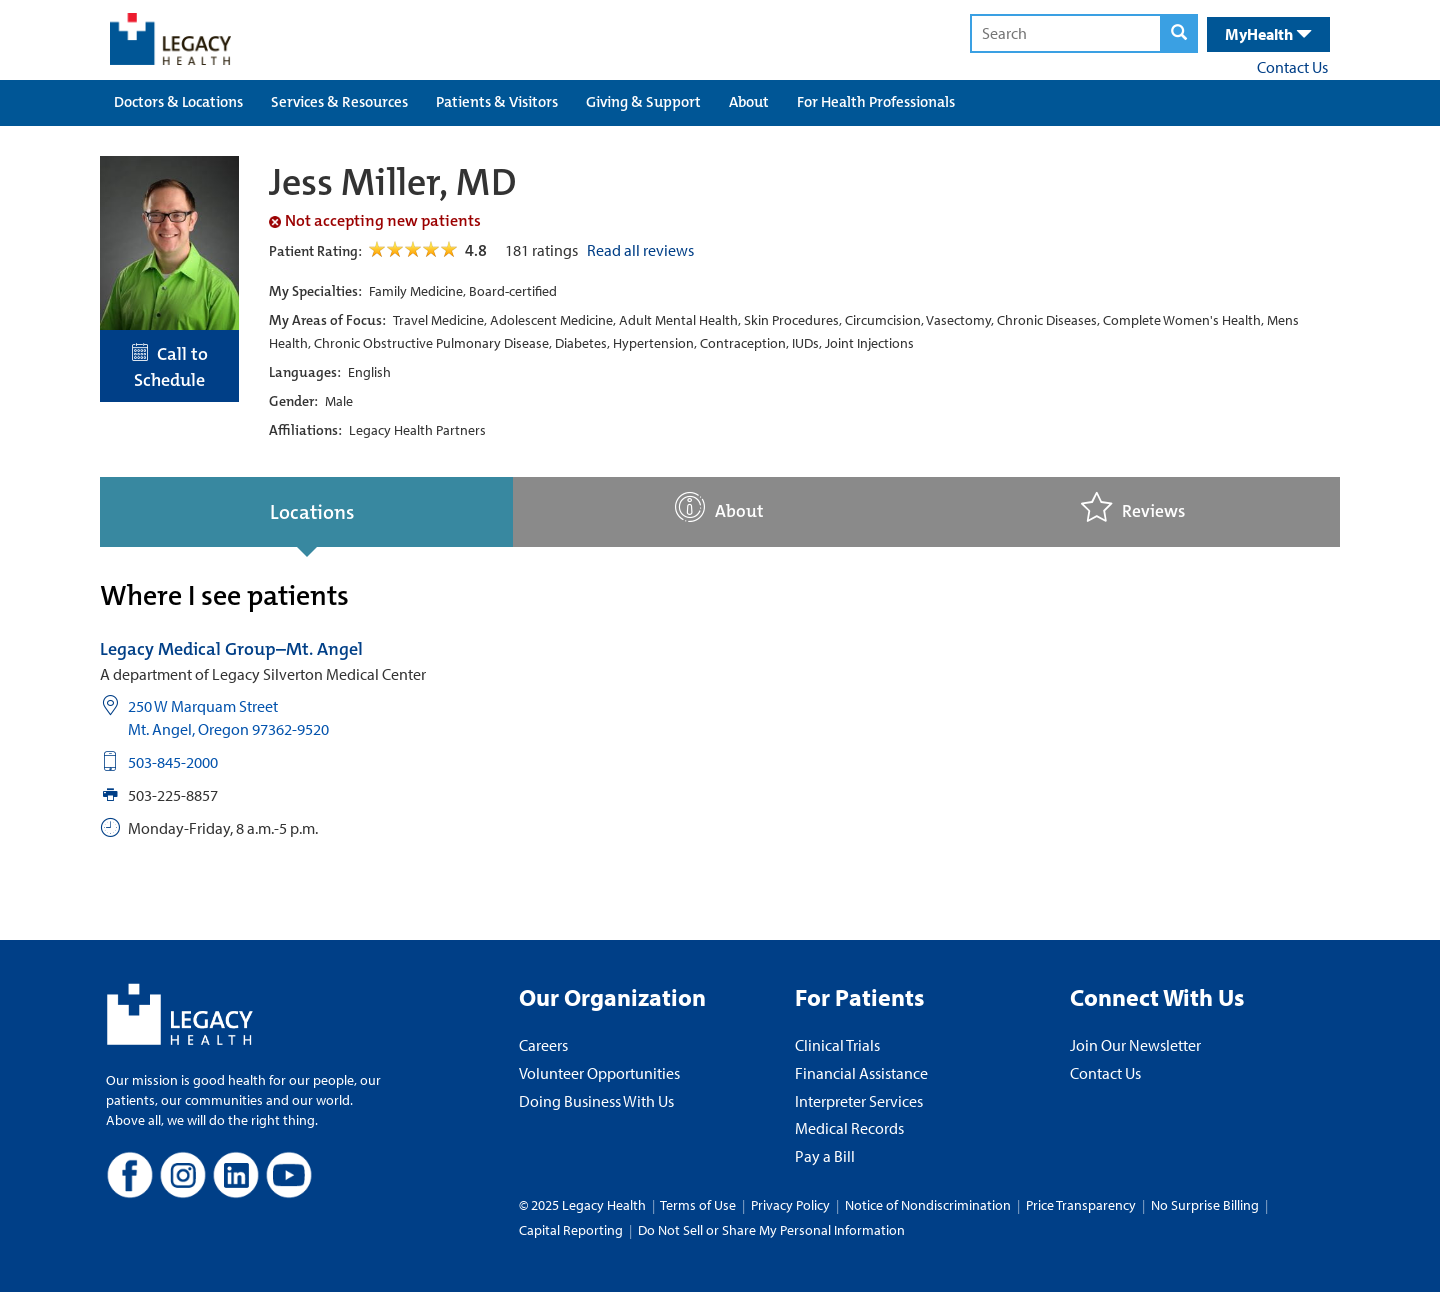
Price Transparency (1081, 1205)
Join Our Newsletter (1135, 1045)
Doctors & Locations (178, 102)
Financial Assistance (861, 1073)
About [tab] (719, 507)
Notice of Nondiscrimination (928, 1205)
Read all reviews (640, 250)
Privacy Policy (790, 1205)
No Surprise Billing (1205, 1205)
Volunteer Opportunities (599, 1073)
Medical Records (849, 1128)
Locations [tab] (312, 512)
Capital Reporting (571, 1230)
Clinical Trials (837, 1045)
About (749, 102)
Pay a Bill (825, 1156)
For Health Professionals (876, 102)
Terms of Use (699, 1205)
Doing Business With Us (596, 1101)
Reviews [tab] (1133, 507)
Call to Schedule (170, 367)
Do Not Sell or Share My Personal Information (771, 1230)
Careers (543, 1045)
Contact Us (1292, 67)
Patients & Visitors (497, 102)
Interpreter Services (859, 1101)
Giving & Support (643, 102)
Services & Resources (339, 102)
